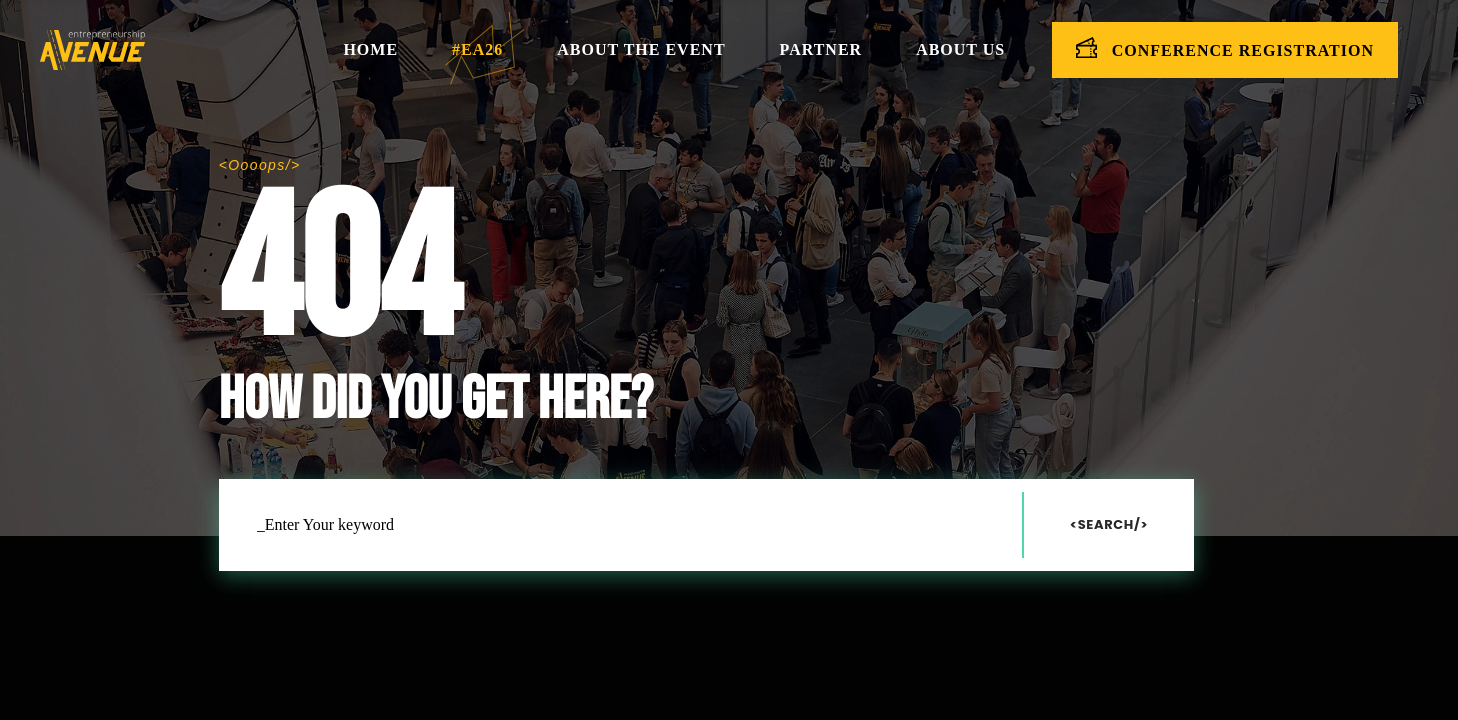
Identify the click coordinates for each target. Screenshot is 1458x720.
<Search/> (1109, 524)
